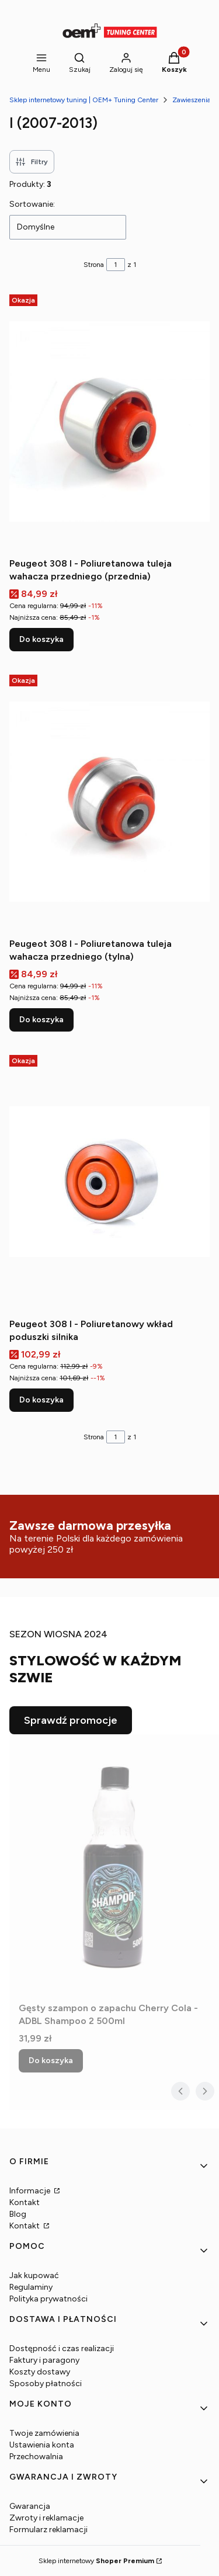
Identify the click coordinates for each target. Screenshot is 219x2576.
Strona (94, 265)
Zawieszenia (191, 100)
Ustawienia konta (41, 2445)
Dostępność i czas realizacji (61, 2348)
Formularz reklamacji (48, 2530)
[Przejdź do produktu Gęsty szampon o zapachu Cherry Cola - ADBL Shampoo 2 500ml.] (114, 1865)
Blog (17, 2214)
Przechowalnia (36, 2457)
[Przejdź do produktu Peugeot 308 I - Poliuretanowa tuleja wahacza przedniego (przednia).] (109, 421)
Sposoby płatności (45, 2383)
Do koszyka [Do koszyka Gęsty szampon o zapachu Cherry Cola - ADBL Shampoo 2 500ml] (51, 2060)
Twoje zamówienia (44, 2433)
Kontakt (24, 2202)
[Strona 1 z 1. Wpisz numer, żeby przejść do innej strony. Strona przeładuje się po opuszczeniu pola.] (115, 264)
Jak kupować (34, 2275)
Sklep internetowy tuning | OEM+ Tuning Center (83, 100)
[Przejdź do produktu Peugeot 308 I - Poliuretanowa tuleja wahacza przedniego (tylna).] (109, 801)
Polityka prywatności (48, 2299)
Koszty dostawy (39, 2372)
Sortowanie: (32, 204)
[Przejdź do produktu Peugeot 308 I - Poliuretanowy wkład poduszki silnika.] (109, 1181)
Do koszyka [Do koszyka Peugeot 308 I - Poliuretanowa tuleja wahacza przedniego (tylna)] (41, 1020)
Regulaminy (31, 2287)
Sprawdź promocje (70, 1720)
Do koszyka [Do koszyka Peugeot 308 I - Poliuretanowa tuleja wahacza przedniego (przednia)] (41, 639)
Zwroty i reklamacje (46, 2518)
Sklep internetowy (96, 2561)
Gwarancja (29, 2506)
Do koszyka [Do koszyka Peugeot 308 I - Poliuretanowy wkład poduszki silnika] (41, 1400)
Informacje (30, 2191)
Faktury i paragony (44, 2360)
